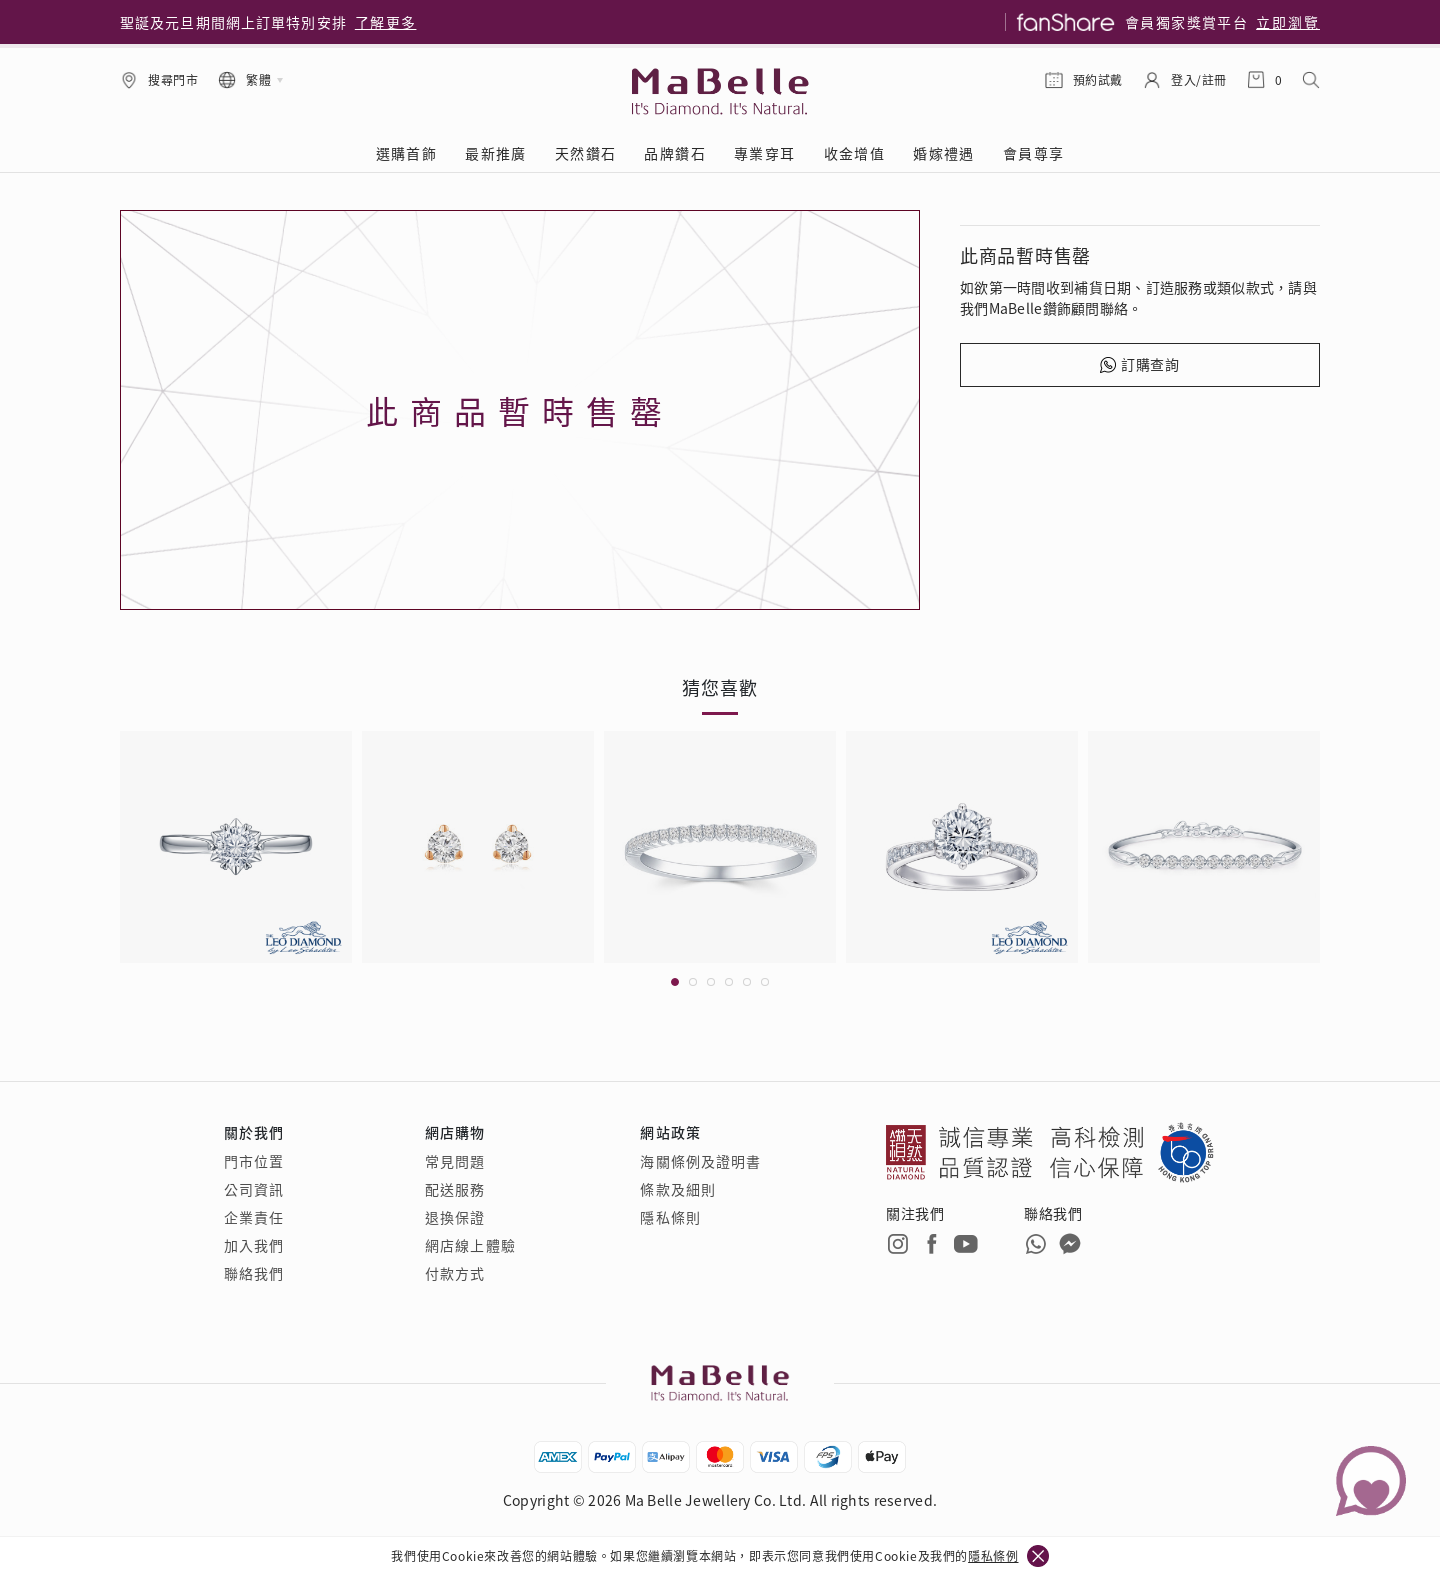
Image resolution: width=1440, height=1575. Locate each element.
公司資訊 (254, 1189)
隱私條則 (670, 1217)
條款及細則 (678, 1189)
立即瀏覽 (1288, 22)
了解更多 (386, 22)
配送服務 (455, 1189)
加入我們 (254, 1245)
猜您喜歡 (720, 687)
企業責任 (254, 1217)
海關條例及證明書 (700, 1161)
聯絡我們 (254, 1273)
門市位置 (254, 1161)
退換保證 (455, 1217)
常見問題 (455, 1161)
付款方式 (455, 1273)
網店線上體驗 (470, 1245)
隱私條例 (993, 1555)
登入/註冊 (1199, 79)
